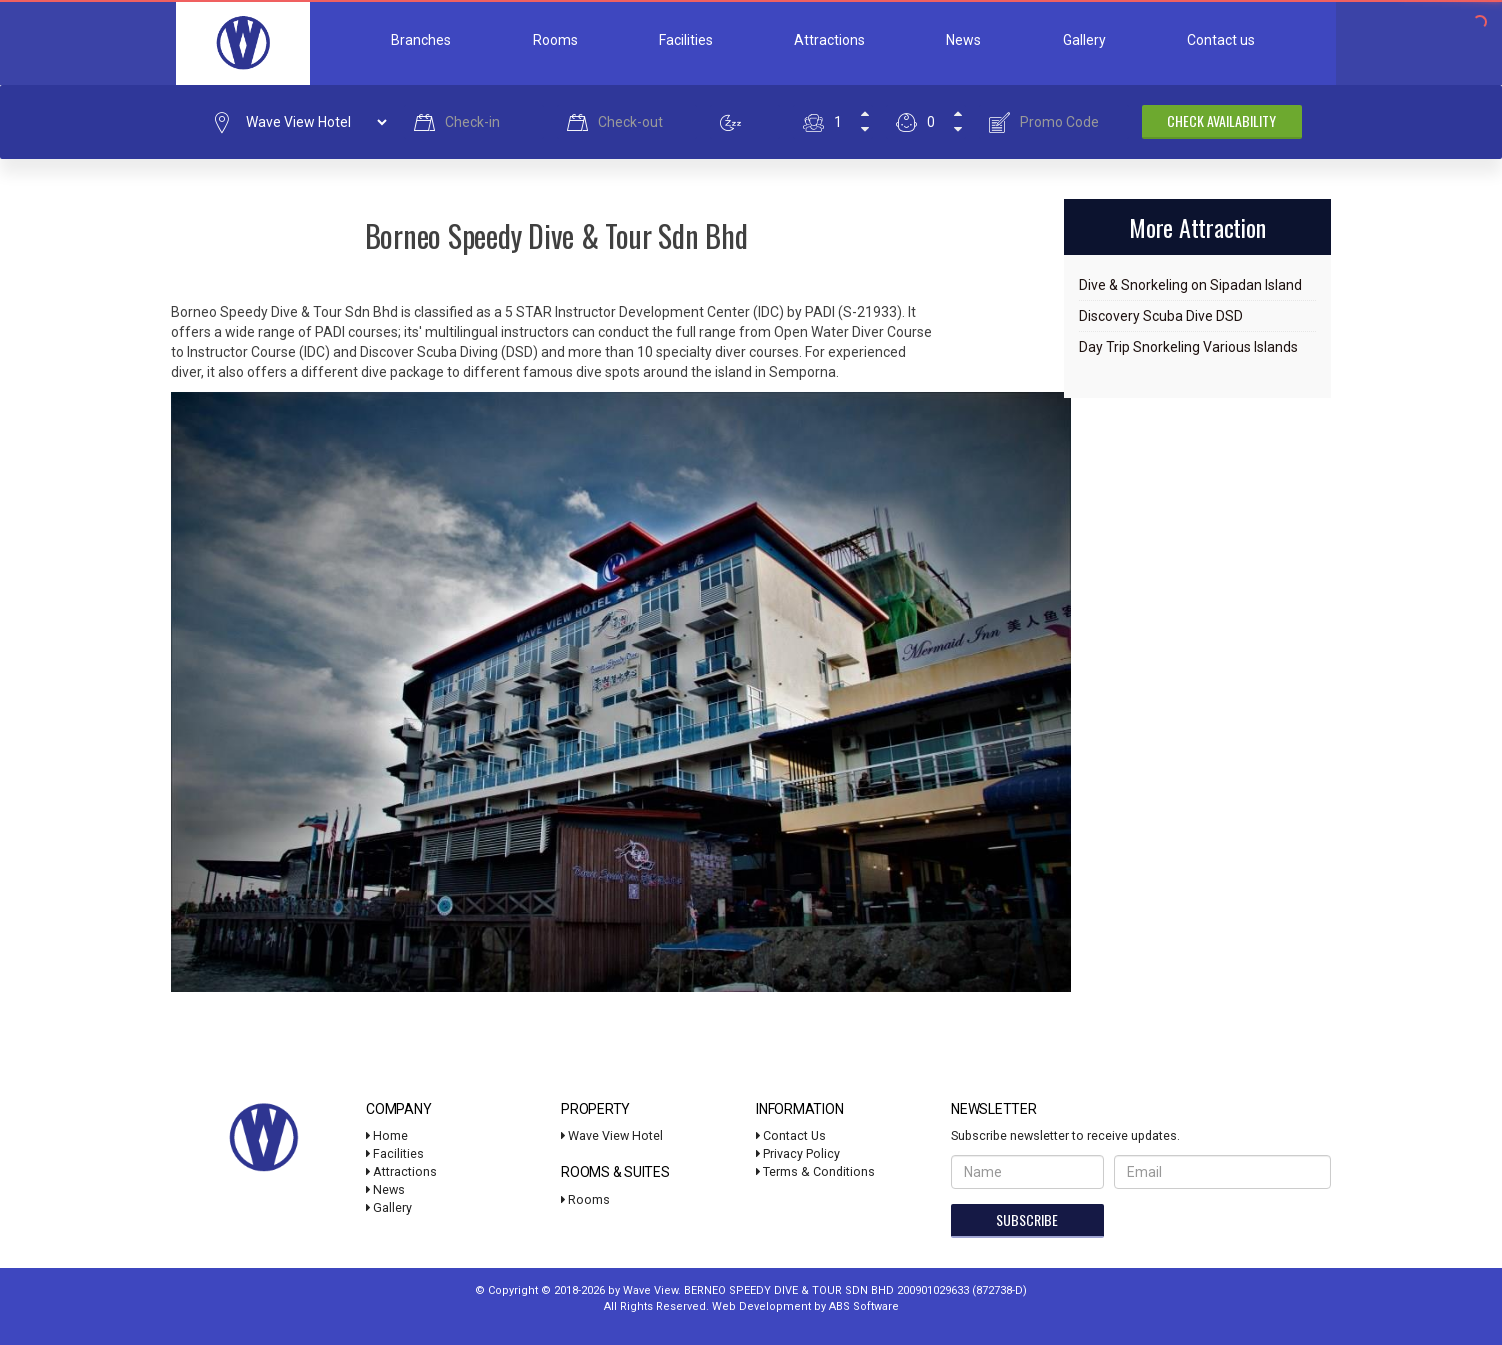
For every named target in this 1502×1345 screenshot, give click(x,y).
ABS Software (864, 1306)
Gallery (1084, 40)
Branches (421, 40)
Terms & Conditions (815, 1171)
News (963, 40)
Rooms (555, 40)
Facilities (686, 40)
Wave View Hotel (612, 1135)
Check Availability (1221, 120)
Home (387, 1135)
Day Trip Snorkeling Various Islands (1188, 347)
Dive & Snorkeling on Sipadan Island (1190, 285)
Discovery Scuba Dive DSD (1161, 316)
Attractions (829, 40)
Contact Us (791, 1135)
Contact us (1221, 40)
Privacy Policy (798, 1153)
